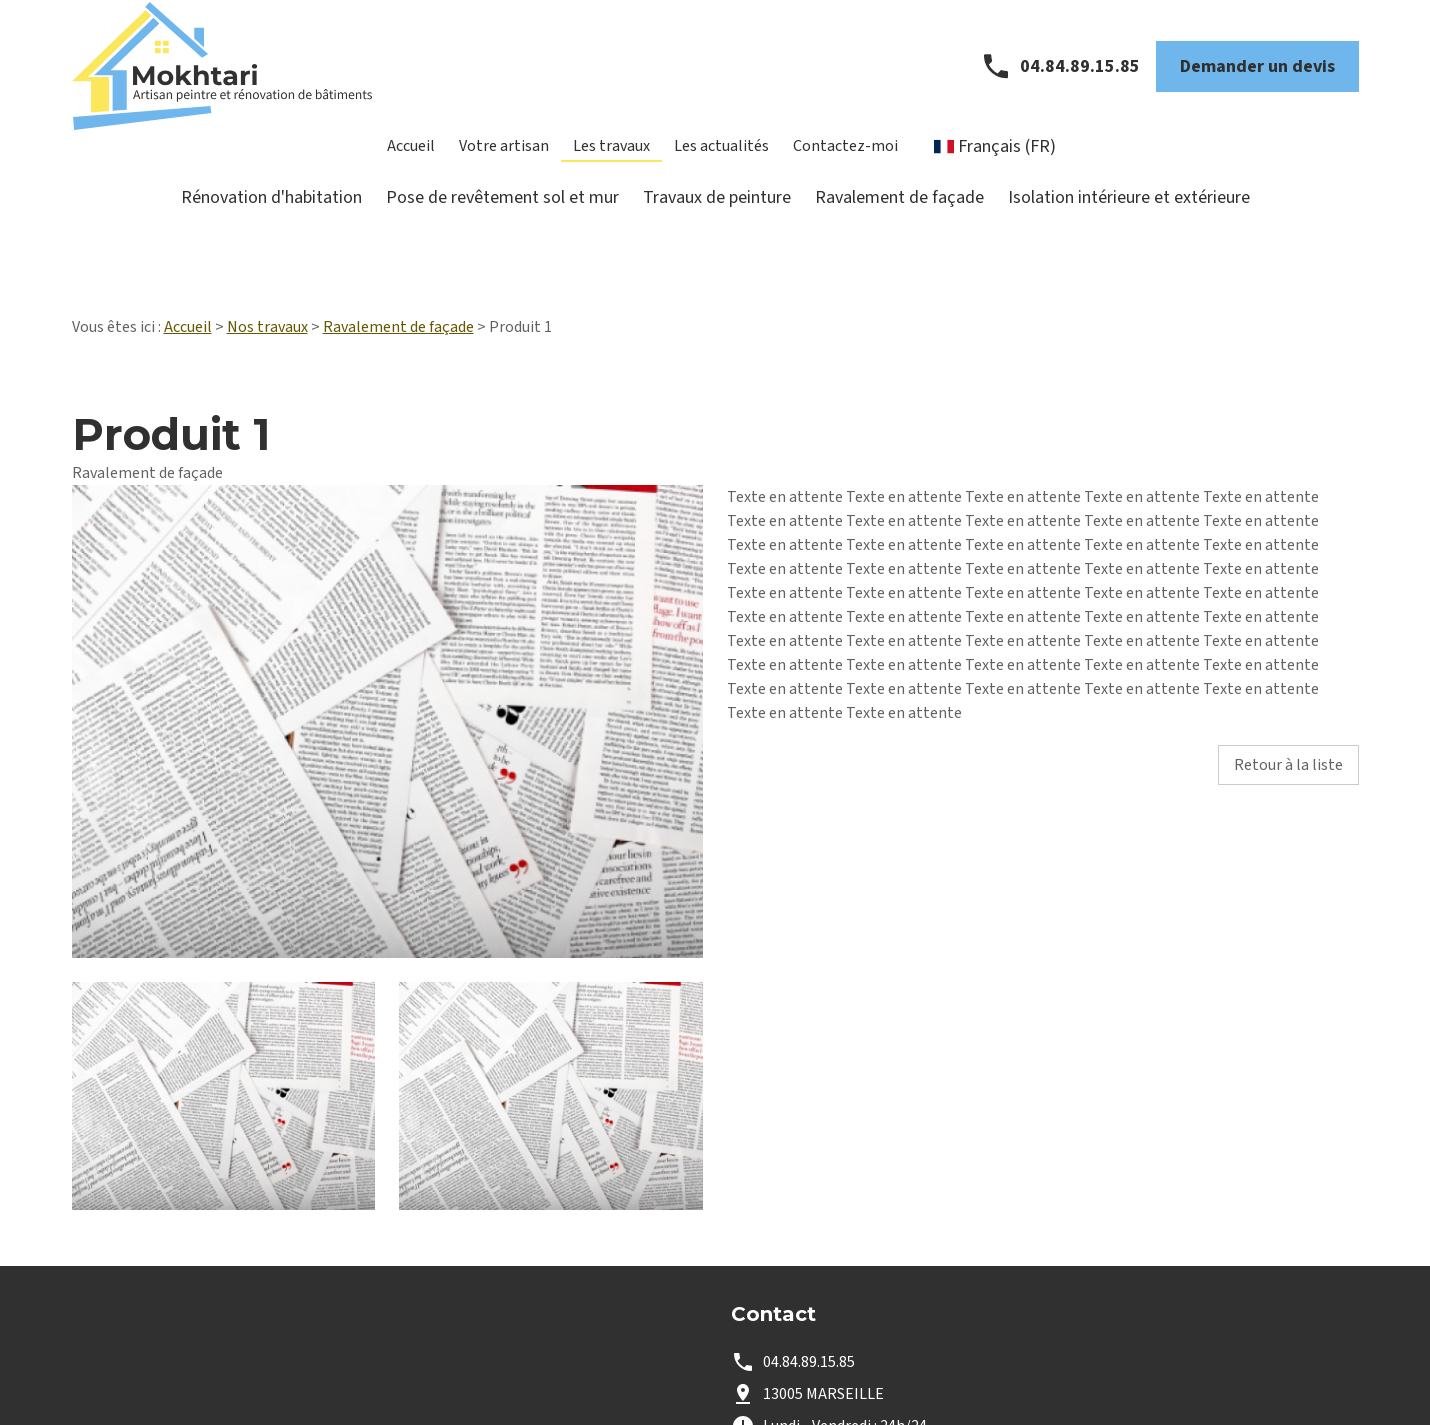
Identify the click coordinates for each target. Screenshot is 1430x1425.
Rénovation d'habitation (271, 211)
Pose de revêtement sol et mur (502, 211)
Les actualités (721, 160)
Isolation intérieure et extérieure (1129, 211)
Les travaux (611, 160)
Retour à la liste (1288, 702)
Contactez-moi (845, 160)
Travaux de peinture (717, 211)
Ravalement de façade (899, 211)
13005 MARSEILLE (823, 1331)
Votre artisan (504, 160)
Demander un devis (1257, 80)
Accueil (411, 160)
